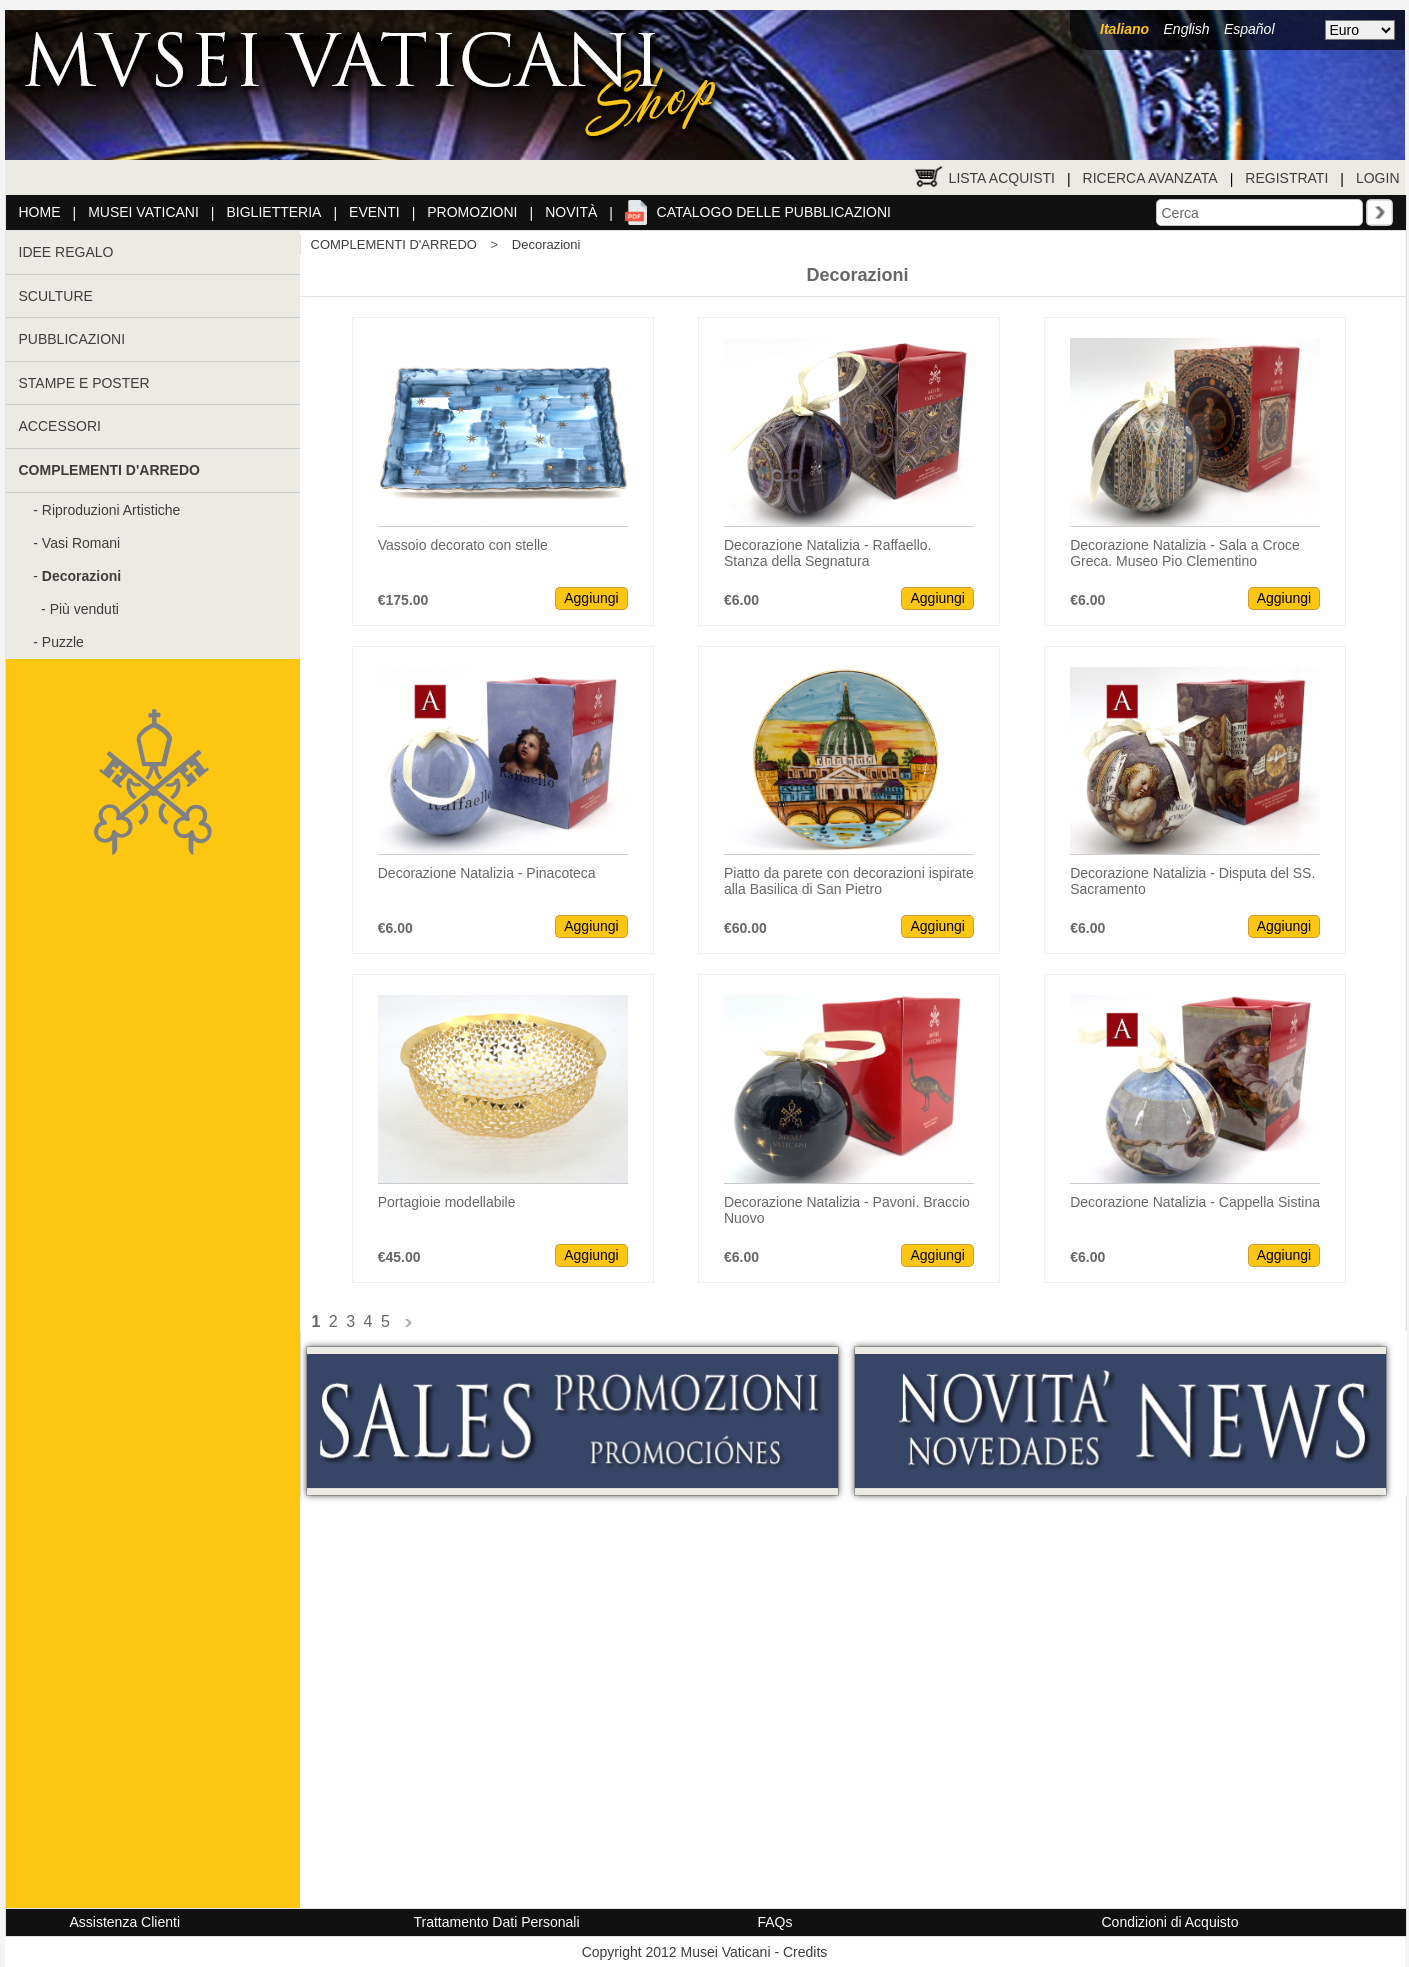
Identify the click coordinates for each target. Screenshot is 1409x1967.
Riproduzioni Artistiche (111, 510)
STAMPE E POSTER (84, 383)
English (1187, 29)
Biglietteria (274, 212)
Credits (805, 1952)
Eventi (374, 212)
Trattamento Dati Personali (497, 1922)
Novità (571, 212)
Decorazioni (546, 244)
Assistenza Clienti (125, 1922)
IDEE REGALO (66, 252)
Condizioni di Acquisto (1170, 1922)
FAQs (775, 1922)
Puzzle (63, 642)
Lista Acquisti (1002, 178)
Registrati (1286, 178)
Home (40, 212)
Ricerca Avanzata (1150, 178)
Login (1378, 178)
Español (1249, 29)
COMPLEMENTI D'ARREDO (394, 244)
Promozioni (472, 212)
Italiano (1124, 29)
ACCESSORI (60, 426)
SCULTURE (56, 296)
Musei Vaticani (143, 212)
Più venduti (84, 609)
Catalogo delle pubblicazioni (774, 212)
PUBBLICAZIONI (72, 339)
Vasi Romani (81, 543)
